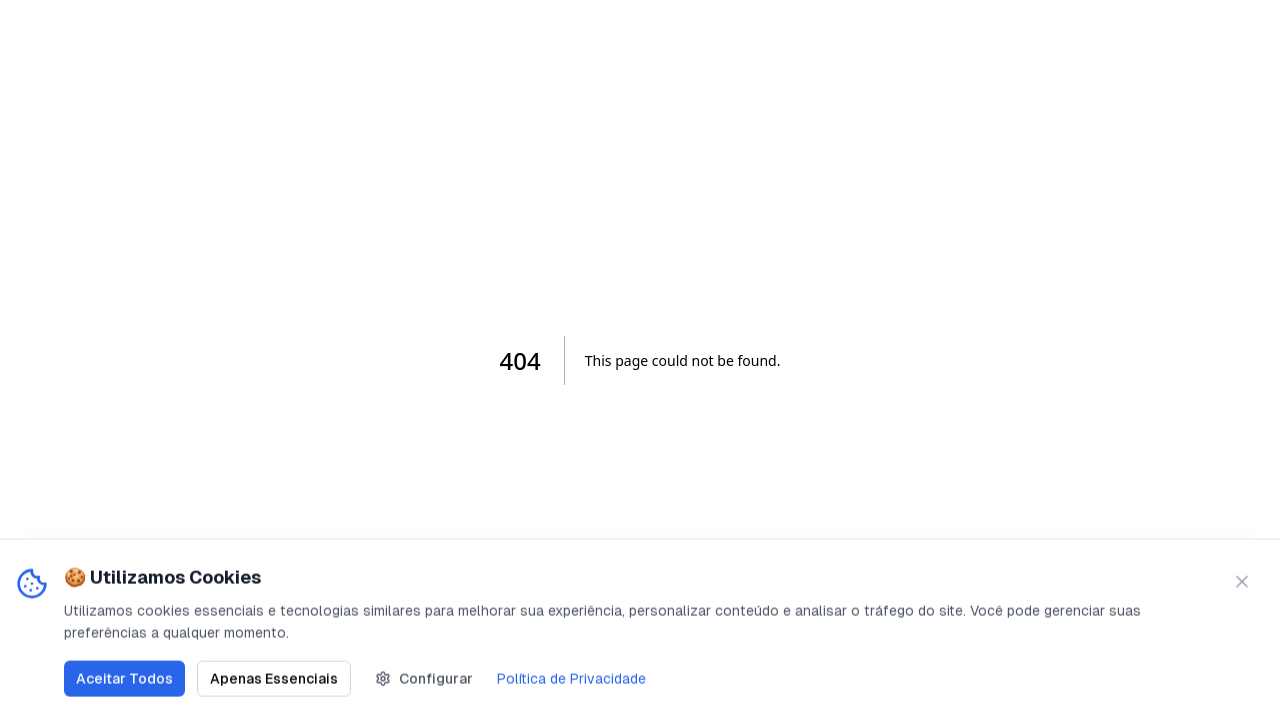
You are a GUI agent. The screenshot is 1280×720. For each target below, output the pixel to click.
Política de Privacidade (571, 680)
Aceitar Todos (124, 680)
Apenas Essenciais (274, 680)
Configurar (424, 680)
